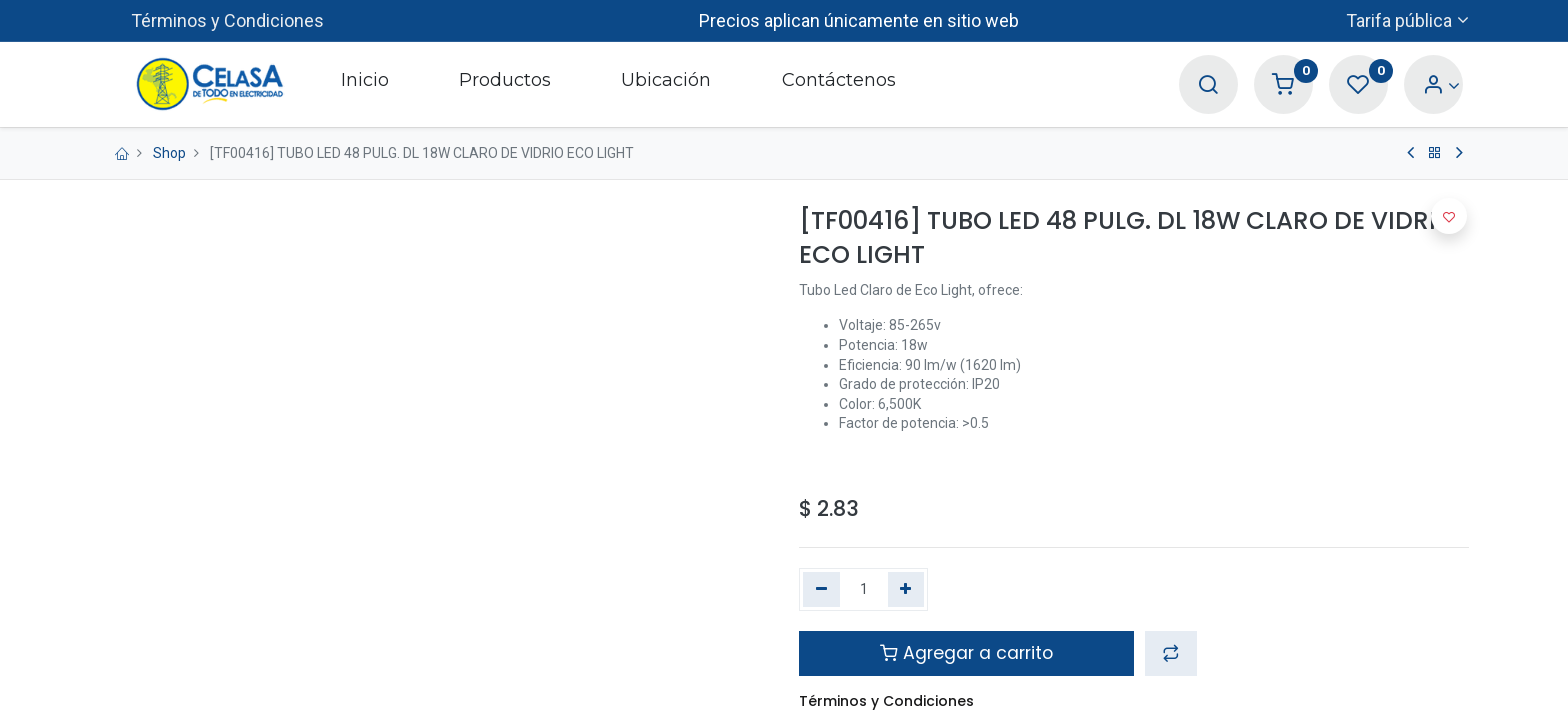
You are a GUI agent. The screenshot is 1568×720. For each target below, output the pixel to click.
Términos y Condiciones (227, 20)
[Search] (1208, 85)
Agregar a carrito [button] (966, 653)
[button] (1171, 653)
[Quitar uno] (821, 590)
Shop (169, 153)
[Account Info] (1441, 85)
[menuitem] (364, 84)
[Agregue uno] (906, 590)
